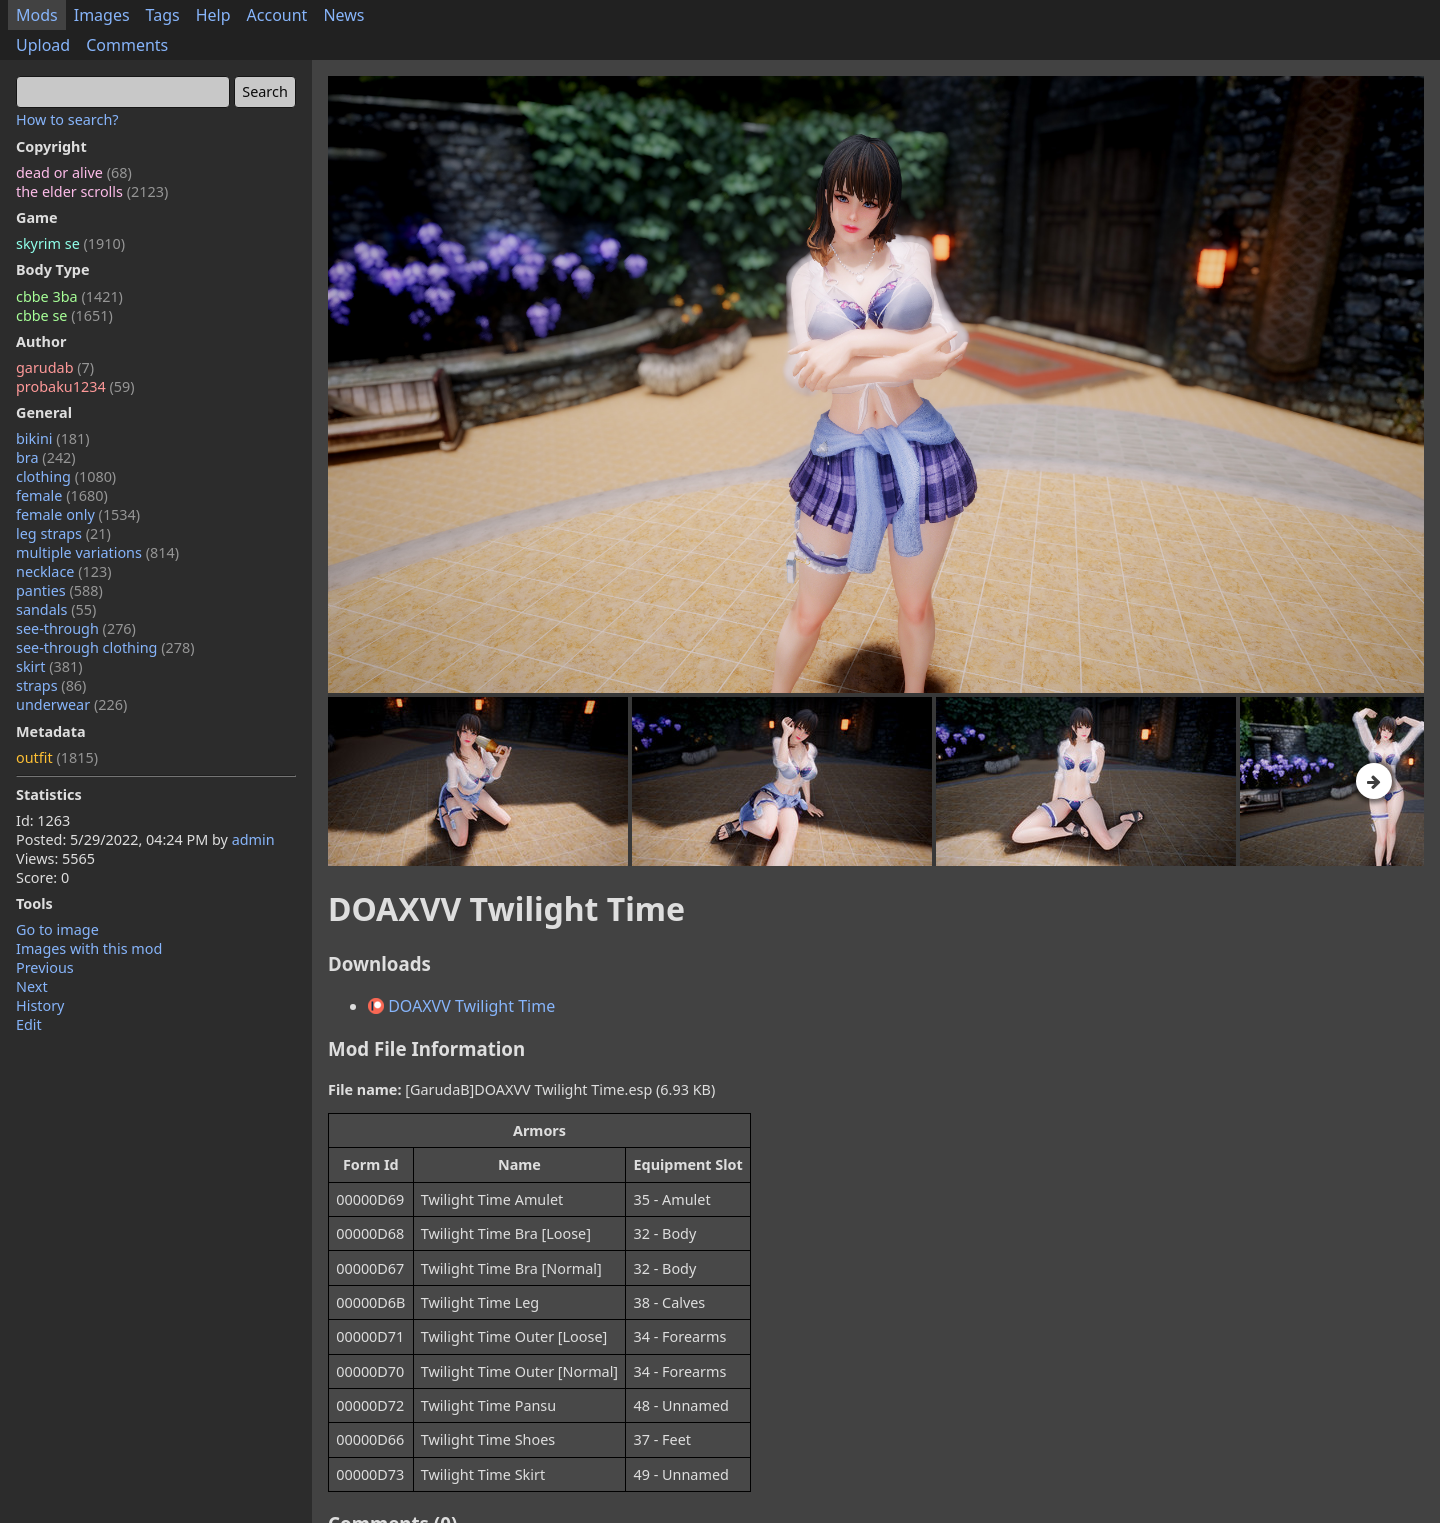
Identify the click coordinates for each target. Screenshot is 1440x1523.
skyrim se (70, 243)
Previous (45, 967)
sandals (56, 609)
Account (277, 15)
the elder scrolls (92, 191)
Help (213, 15)
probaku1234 (75, 386)
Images (102, 15)
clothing (66, 476)
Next (32, 986)
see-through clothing (105, 647)
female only (78, 514)
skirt (49, 666)
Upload (43, 45)
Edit (29, 1024)
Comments (127, 45)
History (40, 1005)
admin (253, 839)
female (62, 495)
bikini (53, 438)
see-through (76, 628)
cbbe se (64, 315)
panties (59, 590)
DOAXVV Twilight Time (461, 1006)
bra (46, 457)
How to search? (67, 119)
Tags (163, 15)
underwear (71, 704)
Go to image (57, 929)
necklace (64, 571)
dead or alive (74, 172)
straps (51, 685)
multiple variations (97, 552)
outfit (57, 757)
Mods (37, 15)
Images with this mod (89, 948)
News (343, 15)
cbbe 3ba (69, 296)
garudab (55, 367)
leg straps (63, 533)
